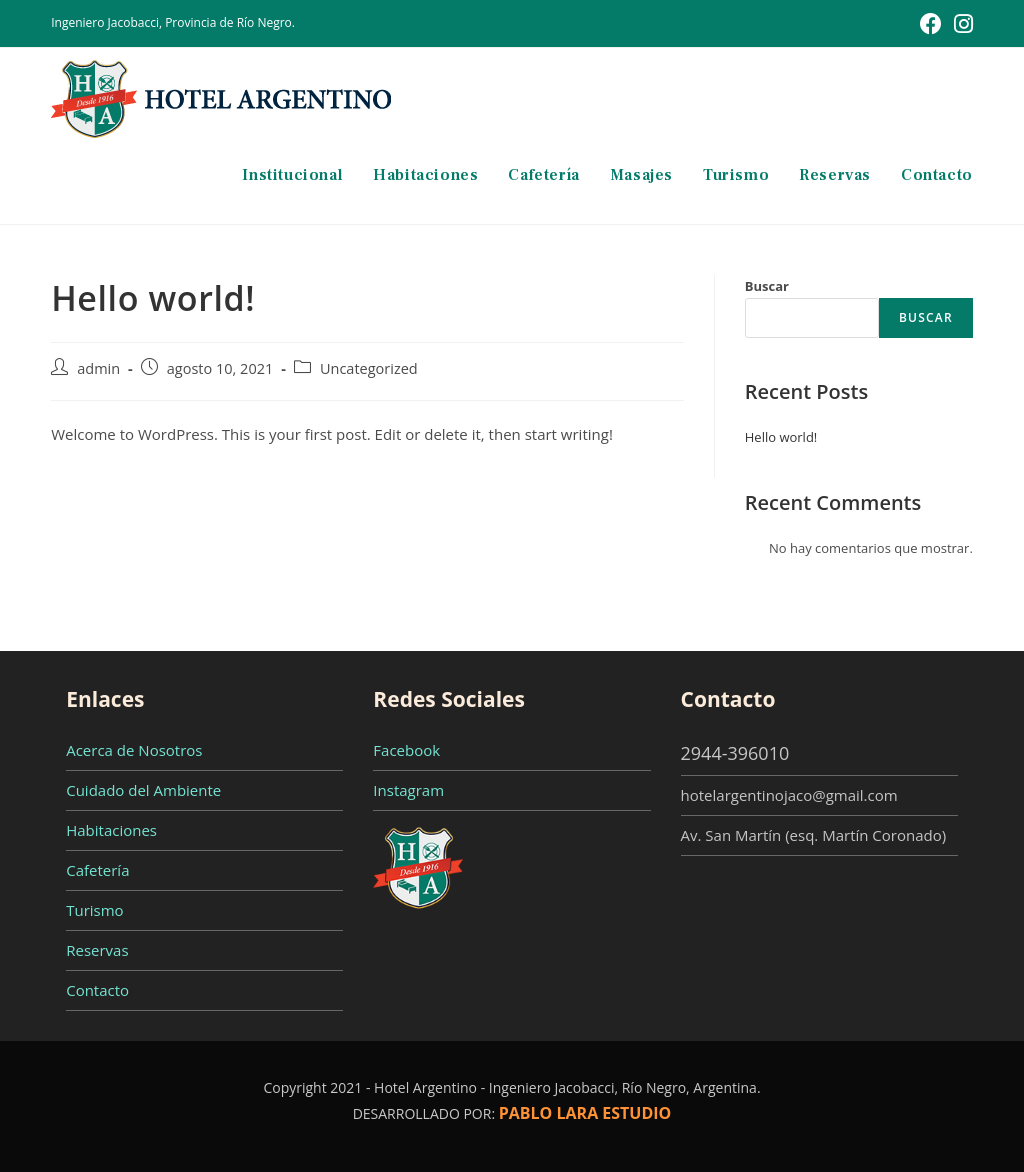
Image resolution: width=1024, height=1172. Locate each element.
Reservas (97, 950)
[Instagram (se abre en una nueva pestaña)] (960, 24)
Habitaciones (111, 830)
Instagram (408, 790)
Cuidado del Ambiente (143, 790)
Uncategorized (369, 368)
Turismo (94, 910)
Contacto (97, 990)
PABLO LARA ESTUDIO (585, 1113)
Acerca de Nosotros (134, 750)
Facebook (406, 750)
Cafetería (97, 870)
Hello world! (781, 437)
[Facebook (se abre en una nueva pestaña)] (931, 24)
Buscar (767, 286)
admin (98, 368)
